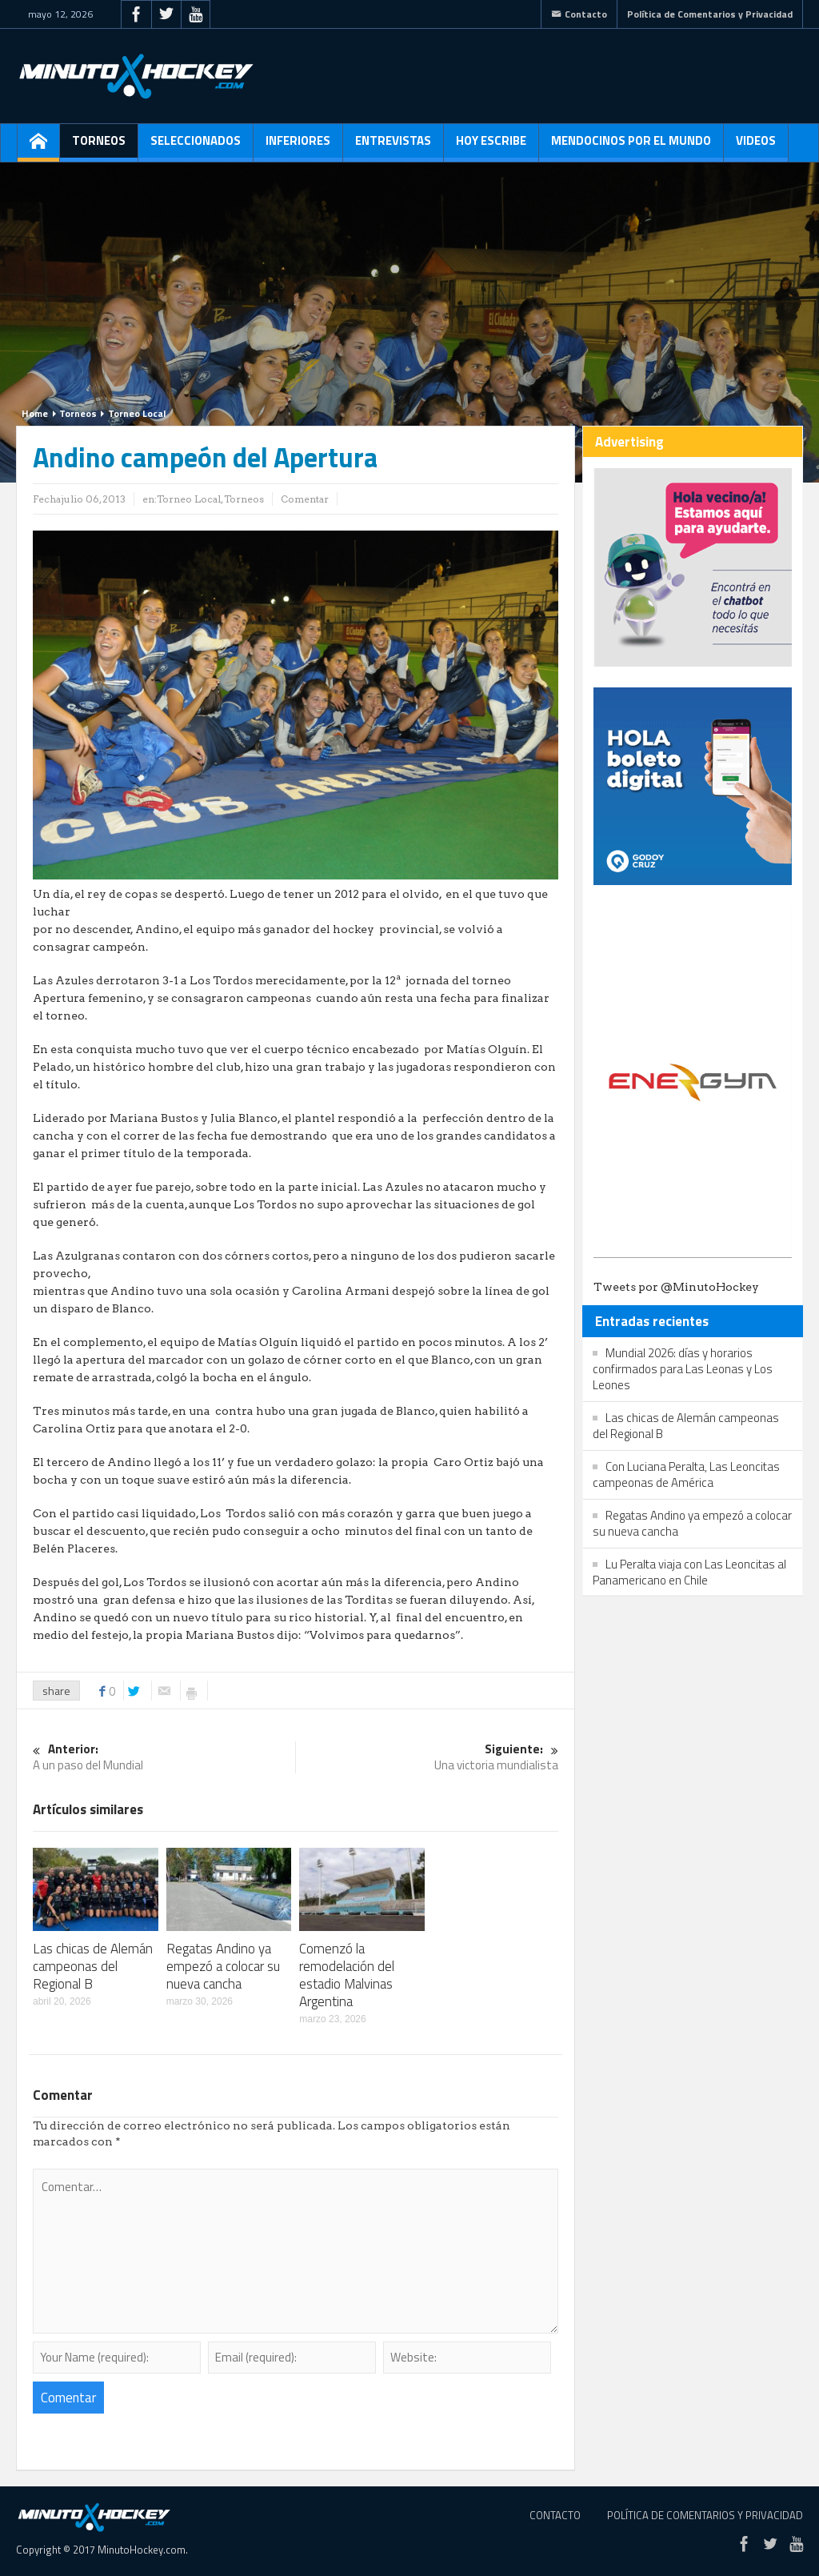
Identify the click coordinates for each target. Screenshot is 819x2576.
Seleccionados (195, 146)
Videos (756, 146)
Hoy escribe (491, 146)
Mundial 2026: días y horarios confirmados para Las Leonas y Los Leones (683, 1369)
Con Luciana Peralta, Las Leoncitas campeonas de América (686, 1474)
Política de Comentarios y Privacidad (710, 14)
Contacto (579, 14)
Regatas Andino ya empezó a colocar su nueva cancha (223, 1966)
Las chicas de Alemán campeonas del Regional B (93, 1966)
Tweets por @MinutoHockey (676, 1286)
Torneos (99, 146)
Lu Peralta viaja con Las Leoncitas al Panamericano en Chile (689, 1572)
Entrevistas (393, 146)
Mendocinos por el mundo (631, 146)
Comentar (305, 499)
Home (35, 413)
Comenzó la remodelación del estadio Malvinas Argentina (346, 1975)
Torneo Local (137, 413)
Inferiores (298, 146)
